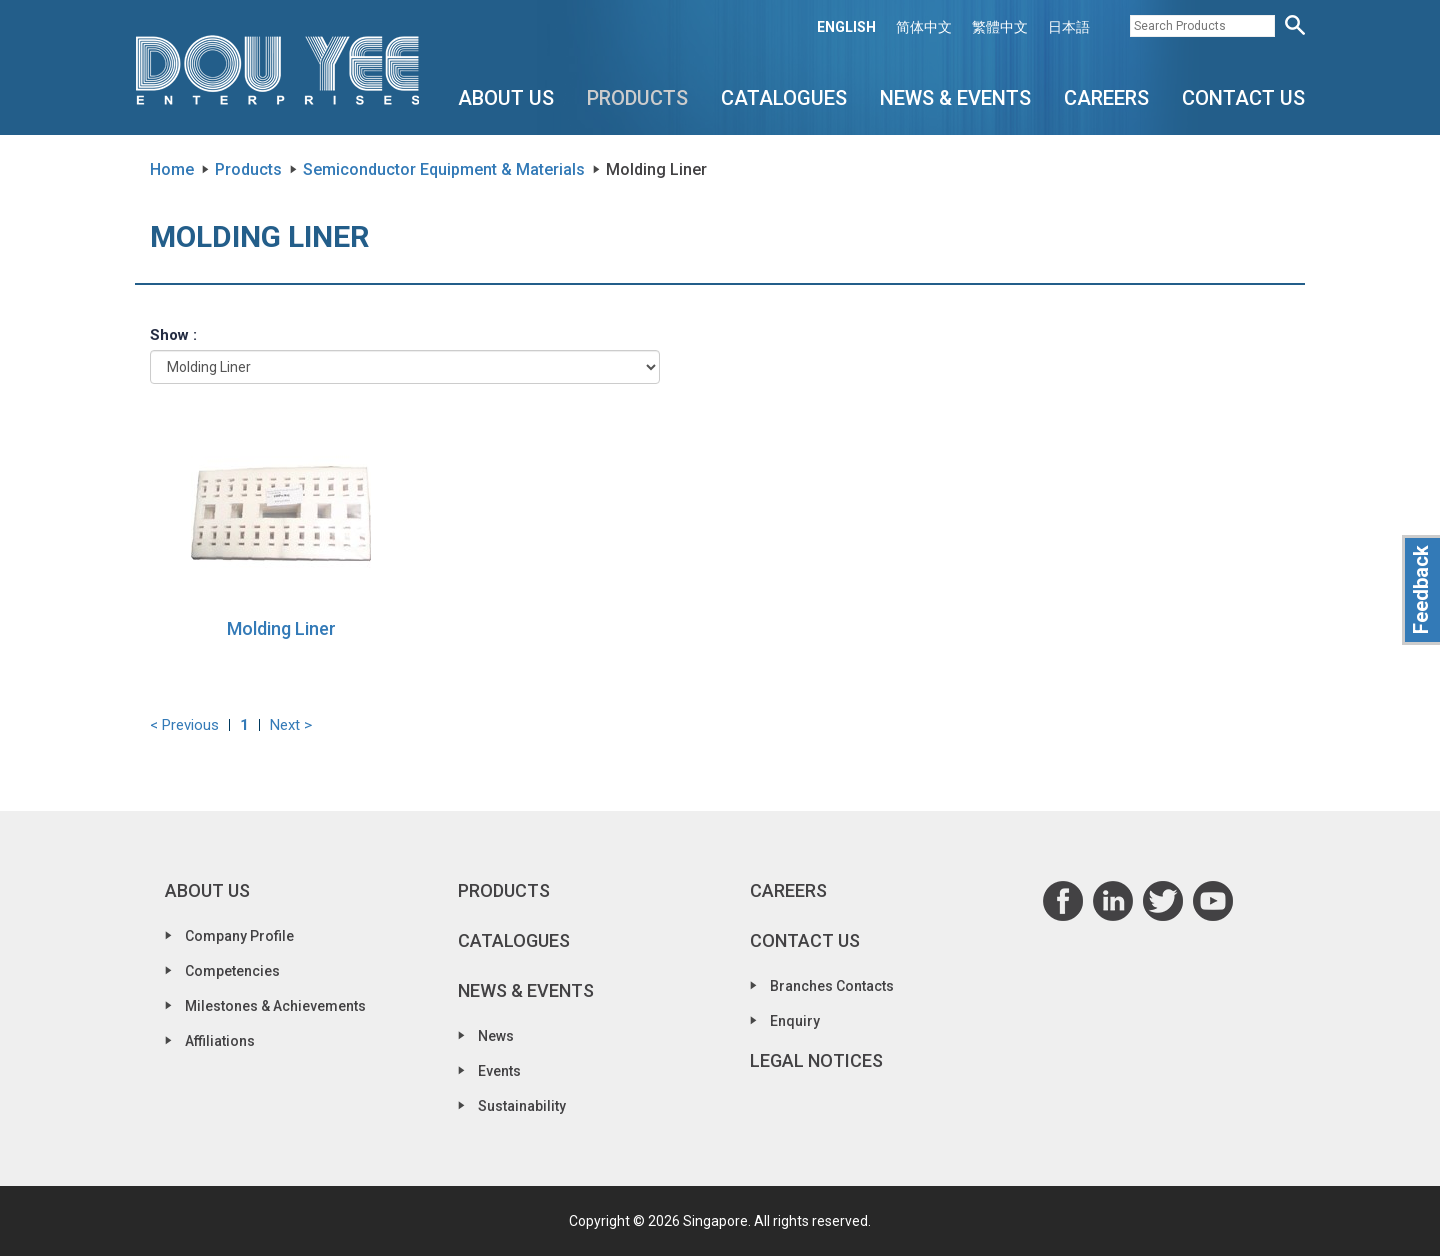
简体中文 (924, 27)
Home (172, 169)
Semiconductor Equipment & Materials (444, 169)
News (496, 1036)
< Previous (184, 725)
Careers (1106, 98)
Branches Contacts (832, 986)
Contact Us (1243, 98)
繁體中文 (1000, 27)
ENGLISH (846, 27)
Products (637, 98)
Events (499, 1071)
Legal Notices (816, 1060)
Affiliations (220, 1041)
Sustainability (522, 1106)
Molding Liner (281, 628)
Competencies (232, 971)
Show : (173, 335)
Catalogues (784, 98)
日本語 (1069, 27)
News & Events (955, 98)
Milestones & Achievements (275, 1006)
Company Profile (239, 936)
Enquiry (795, 1021)
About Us (506, 98)
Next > (291, 725)
